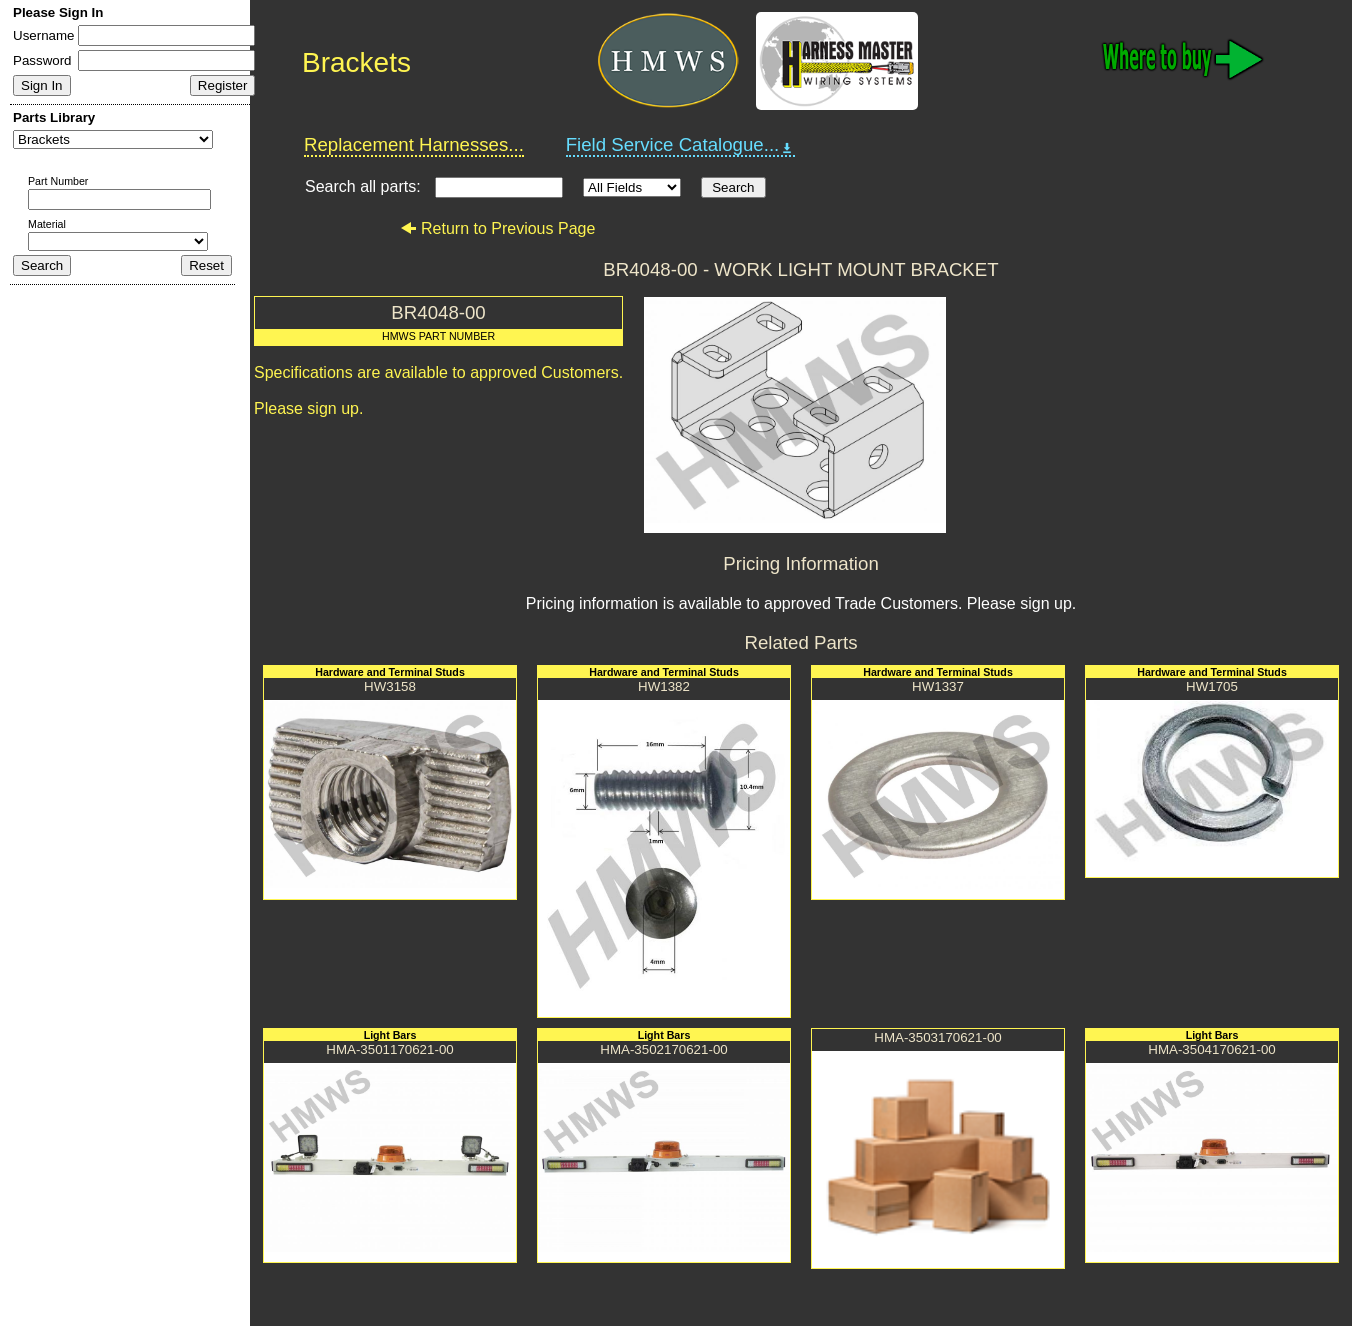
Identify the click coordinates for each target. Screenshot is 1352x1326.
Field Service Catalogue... (681, 145)
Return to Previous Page (497, 228)
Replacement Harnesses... (414, 144)
